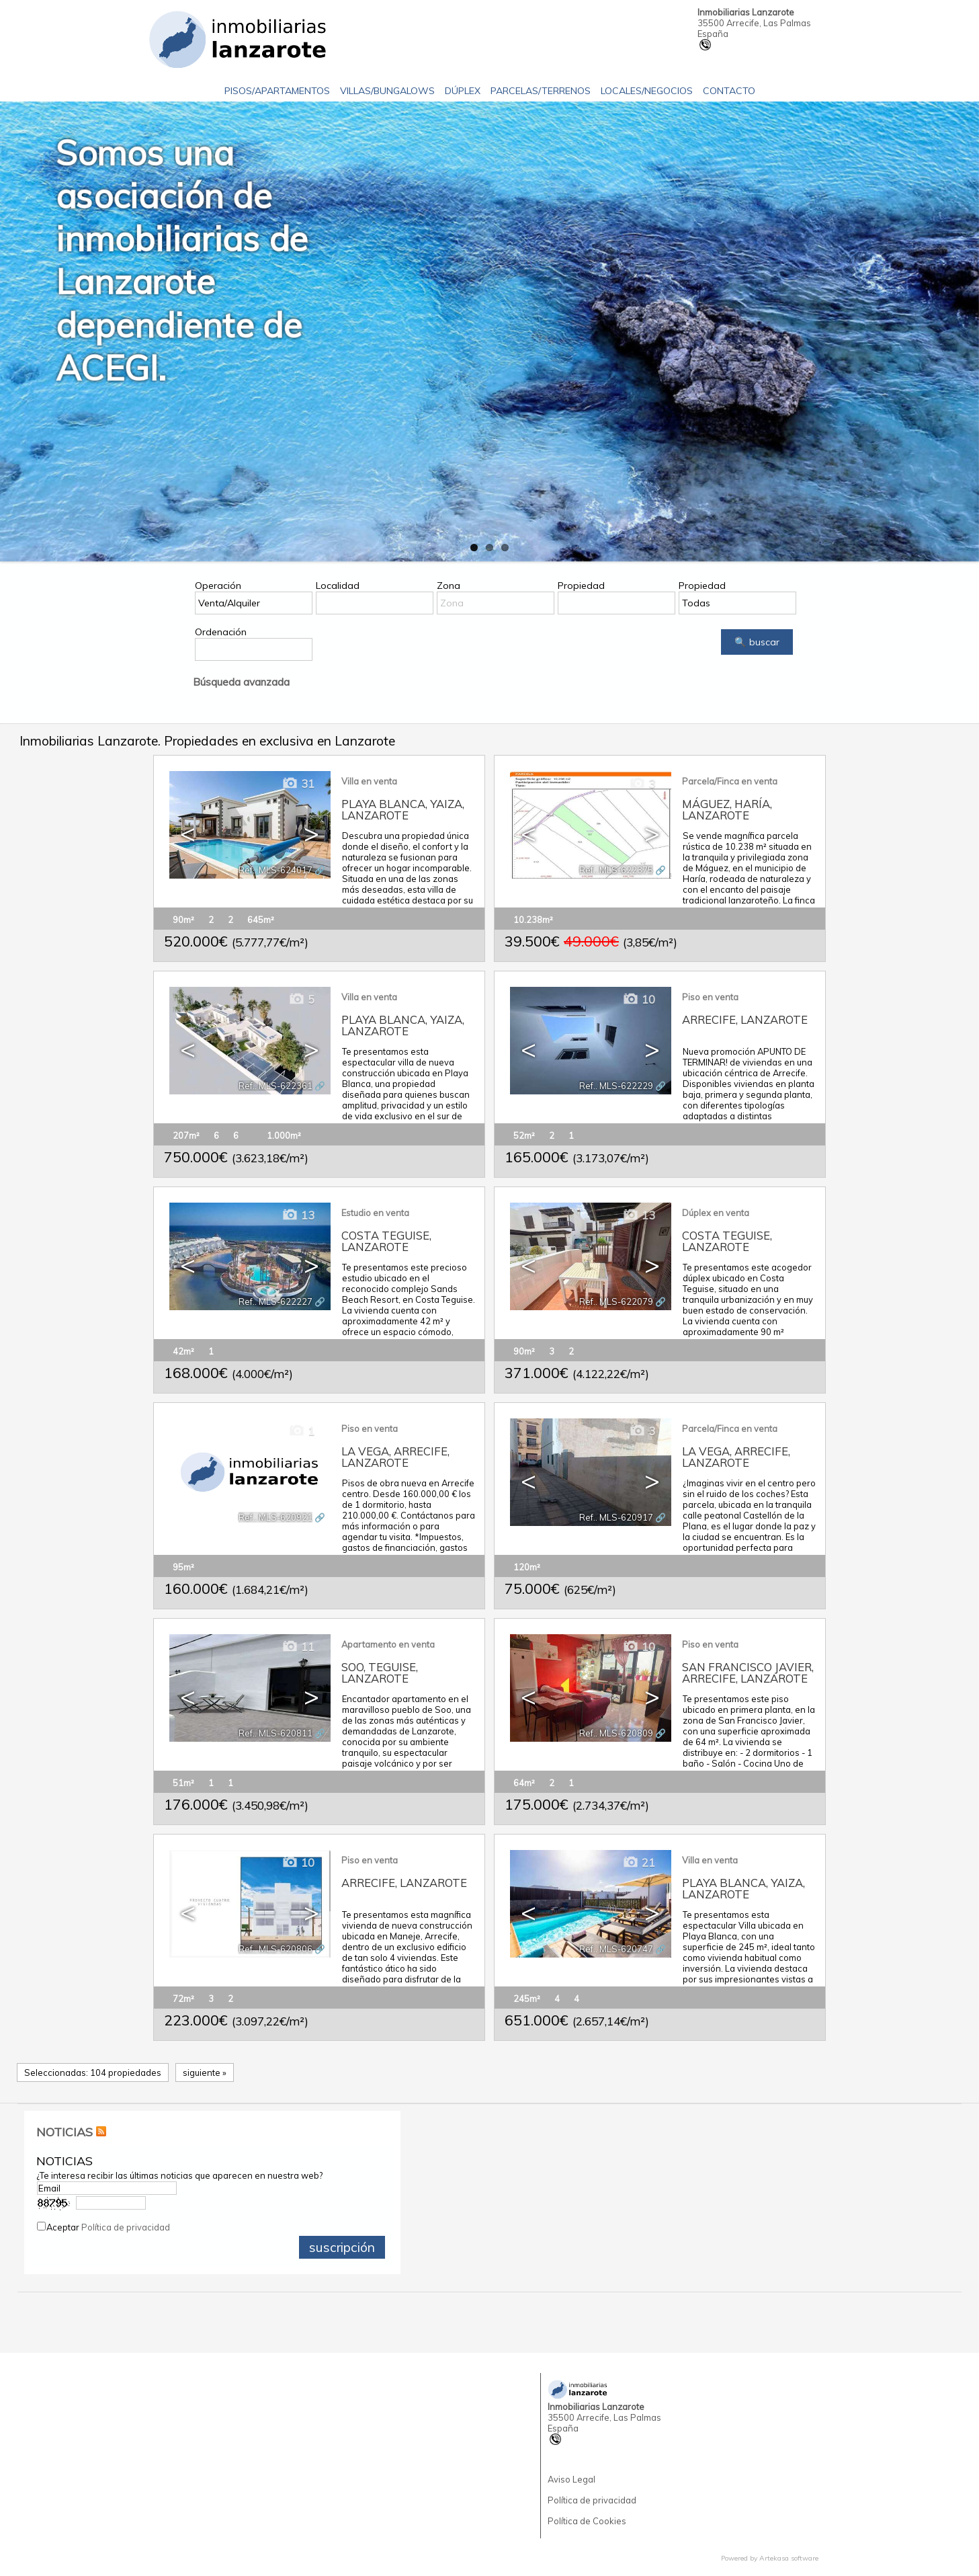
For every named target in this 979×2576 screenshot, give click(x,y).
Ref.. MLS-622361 (275, 1085)
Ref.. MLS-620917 (616, 1517)
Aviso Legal (571, 2479)
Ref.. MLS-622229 (616, 1085)
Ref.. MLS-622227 (275, 1301)
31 (298, 783)
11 (298, 1647)
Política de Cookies (587, 2520)
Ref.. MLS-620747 (616, 1948)
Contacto (729, 91)
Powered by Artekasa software (769, 2558)
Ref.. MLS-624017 (275, 869)
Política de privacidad (125, 2227)
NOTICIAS (64, 2131)
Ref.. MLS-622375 (616, 869)
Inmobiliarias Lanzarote (745, 12)
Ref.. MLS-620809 (616, 1733)
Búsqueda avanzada (241, 682)
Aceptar (108, 2227)
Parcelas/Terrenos (541, 91)
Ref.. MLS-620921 (275, 1517)
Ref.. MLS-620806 (275, 1948)
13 (298, 1215)
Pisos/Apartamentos (277, 91)
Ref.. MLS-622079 (616, 1301)
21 (638, 1862)
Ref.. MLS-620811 (275, 1733)
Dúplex (462, 91)
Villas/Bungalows (387, 91)
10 (638, 999)
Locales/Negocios (647, 91)
